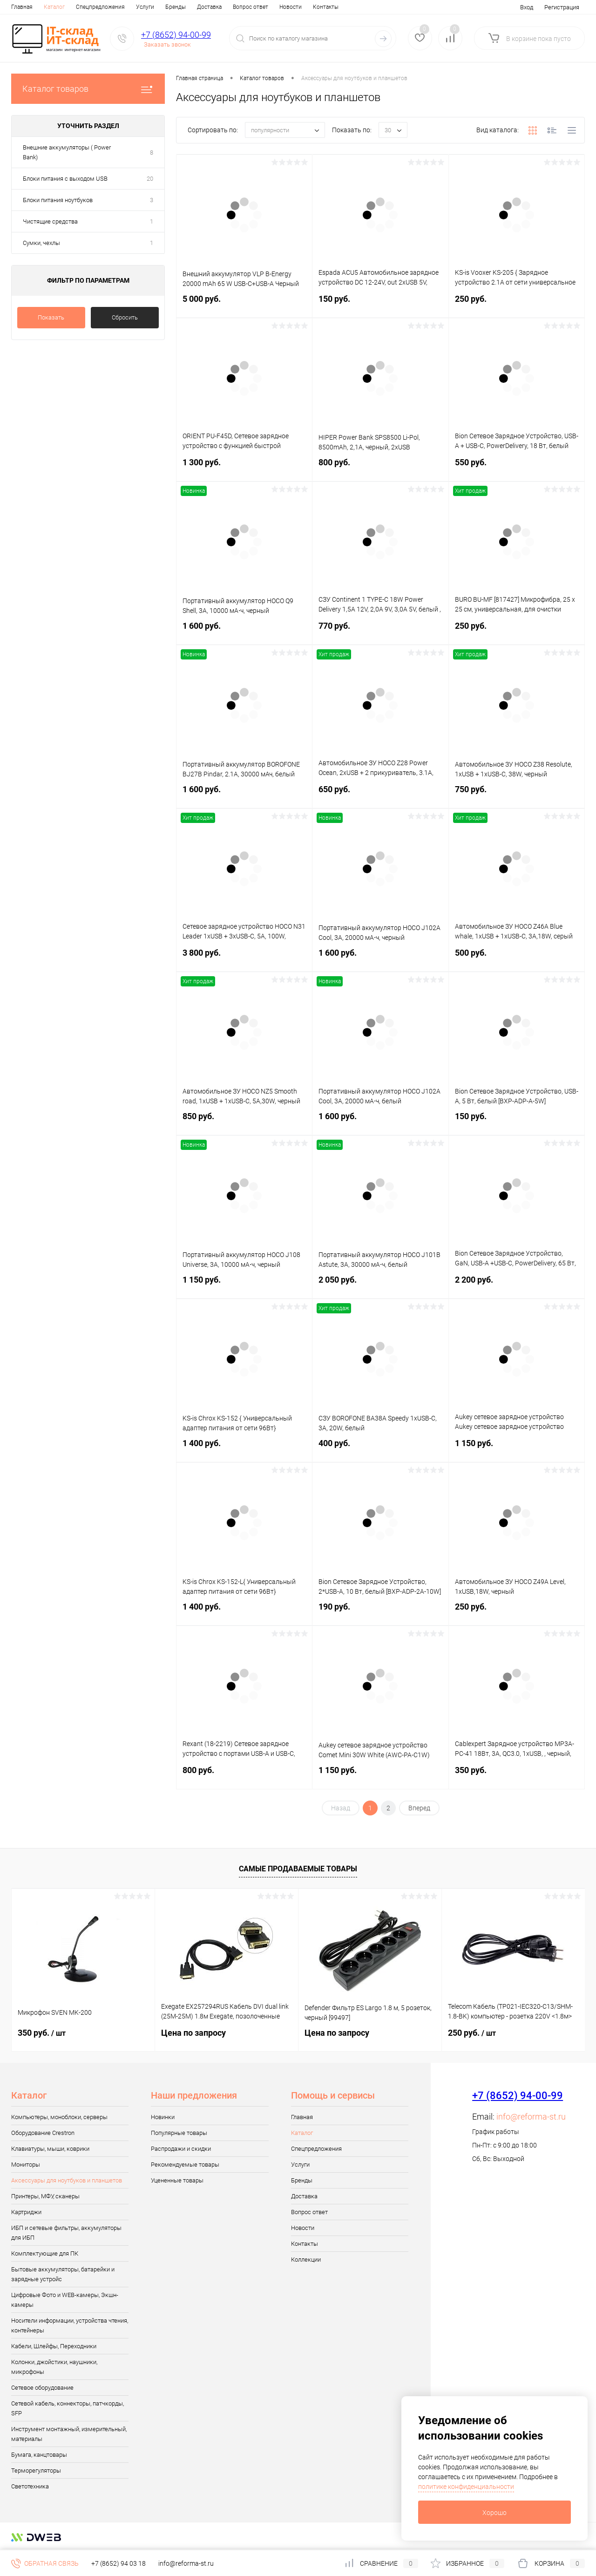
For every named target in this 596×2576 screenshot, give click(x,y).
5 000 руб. (244, 304)
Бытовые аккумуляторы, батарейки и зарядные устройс (63, 2274)
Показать (51, 317)
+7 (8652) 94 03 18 (118, 2563)
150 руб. (380, 304)
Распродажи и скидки (181, 2148)
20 (150, 178)
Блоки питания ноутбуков (58, 200)
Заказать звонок (167, 44)
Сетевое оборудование (42, 2387)
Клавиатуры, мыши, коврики (50, 2148)
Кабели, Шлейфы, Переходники (53, 2346)
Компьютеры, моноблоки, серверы (59, 2117)
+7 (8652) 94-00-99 (176, 35)
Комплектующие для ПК (44, 2253)
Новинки (163, 2117)
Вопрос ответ (250, 7)
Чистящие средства (50, 221)
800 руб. (380, 467)
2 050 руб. (380, 1285)
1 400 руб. (244, 1448)
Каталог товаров (88, 89)
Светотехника (30, 2486)
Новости (290, 7)
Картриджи (26, 2212)
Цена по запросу (193, 2033)
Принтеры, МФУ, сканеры (45, 2196)
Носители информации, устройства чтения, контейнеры (69, 2325)
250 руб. (516, 304)
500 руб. (516, 958)
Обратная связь (45, 2563)
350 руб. (516, 1775)
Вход (526, 7)
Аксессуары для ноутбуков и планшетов (66, 2180)
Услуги (145, 7)
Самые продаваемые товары (298, 1868)
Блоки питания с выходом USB (65, 178)
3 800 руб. (244, 958)
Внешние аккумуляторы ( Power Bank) (67, 152)
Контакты (326, 7)
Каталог (54, 7)
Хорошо (494, 2512)
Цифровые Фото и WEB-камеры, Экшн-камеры (64, 2299)
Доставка (209, 7)
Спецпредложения (100, 7)
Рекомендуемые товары (185, 2164)
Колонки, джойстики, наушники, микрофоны (54, 2367)
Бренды (175, 7)
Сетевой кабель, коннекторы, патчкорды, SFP (67, 2408)
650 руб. (380, 794)
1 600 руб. (244, 631)
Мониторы (25, 2164)
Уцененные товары (177, 2180)
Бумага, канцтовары (39, 2454)
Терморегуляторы (36, 2470)
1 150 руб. (244, 1285)
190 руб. (380, 1612)
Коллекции (306, 2259)
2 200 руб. (516, 1285)
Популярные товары (179, 2132)
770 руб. (380, 631)
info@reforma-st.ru (531, 2116)
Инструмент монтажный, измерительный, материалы (69, 2434)
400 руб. (380, 1448)
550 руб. (516, 467)
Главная (22, 7)
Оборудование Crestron (42, 2132)
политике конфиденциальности (466, 2486)
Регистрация (561, 7)
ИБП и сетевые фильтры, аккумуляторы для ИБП (66, 2232)
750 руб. (516, 794)
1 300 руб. (244, 467)
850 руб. (244, 1121)
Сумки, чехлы (41, 242)
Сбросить (125, 317)
